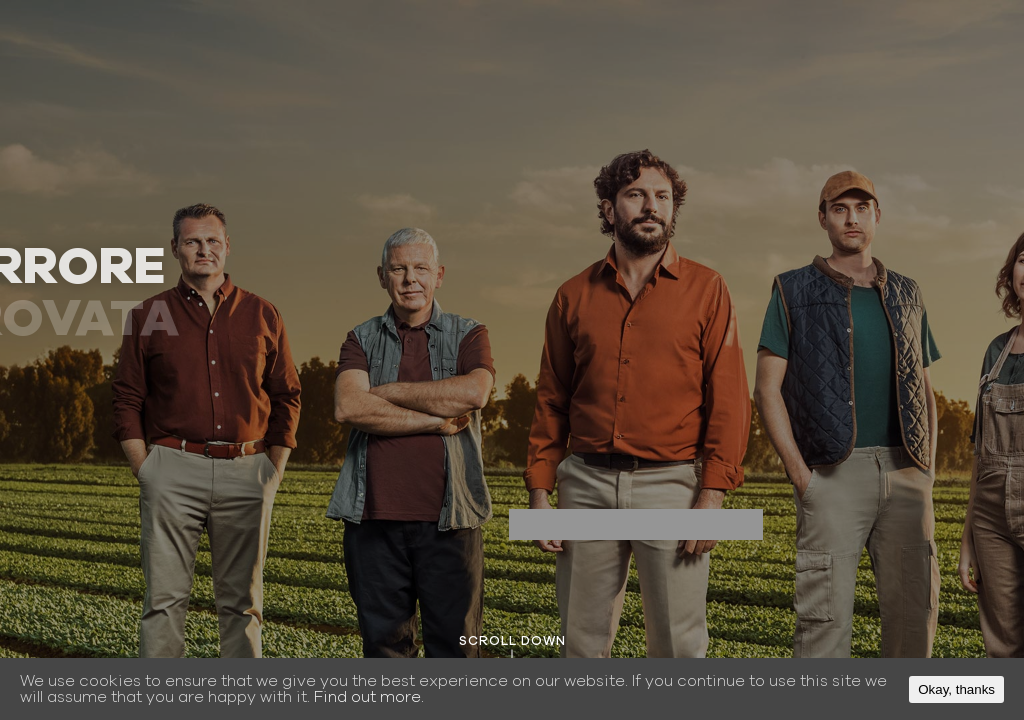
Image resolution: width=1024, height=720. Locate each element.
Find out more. (369, 697)
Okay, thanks (956, 689)
